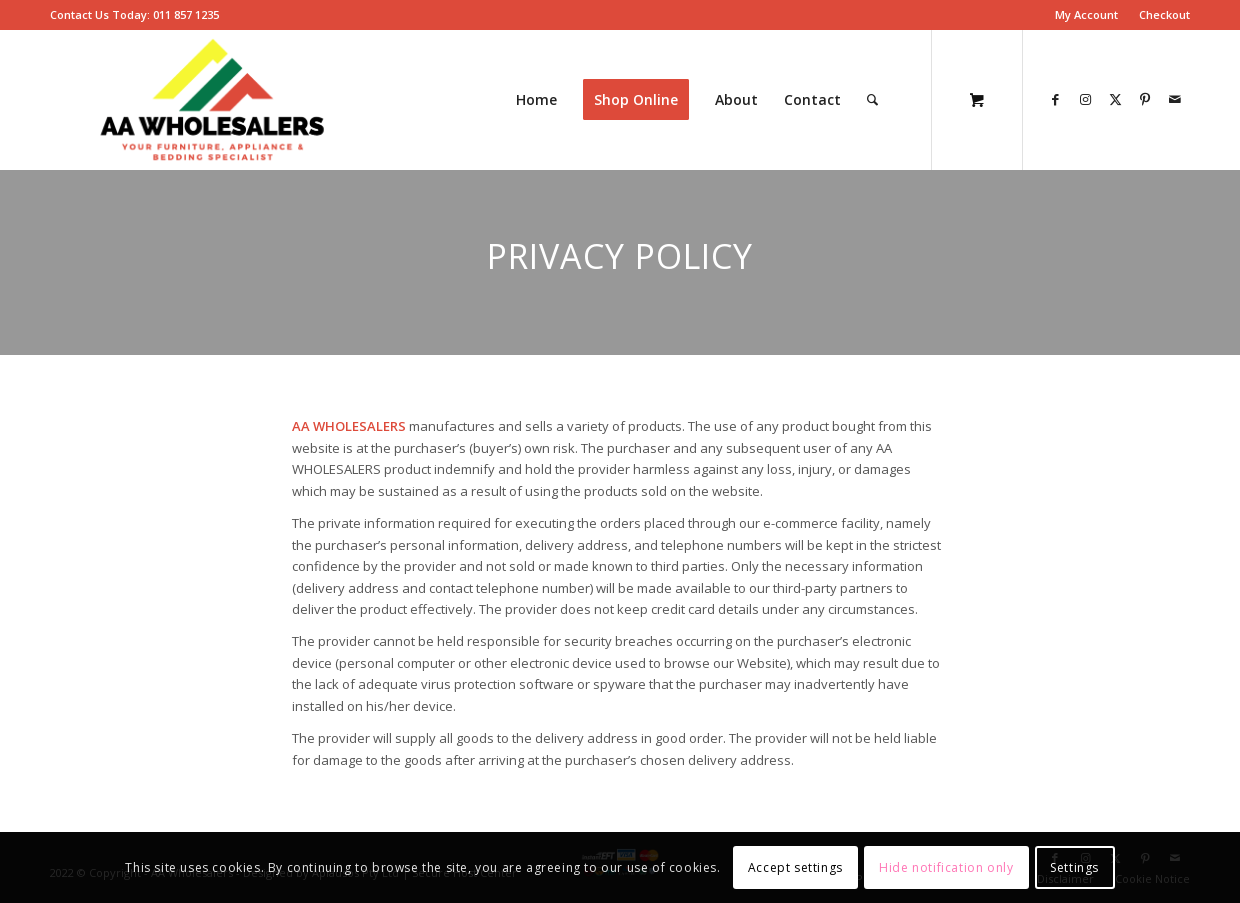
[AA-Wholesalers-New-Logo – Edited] (212, 100)
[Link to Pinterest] (1145, 99)
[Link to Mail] (1175, 99)
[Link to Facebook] (1055, 99)
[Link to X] (1115, 99)
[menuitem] (1087, 15)
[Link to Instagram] (1085, 99)
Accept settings (795, 867)
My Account (1086, 14)
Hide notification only (946, 867)
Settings (1074, 867)
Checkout (1164, 14)
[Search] (872, 100)
